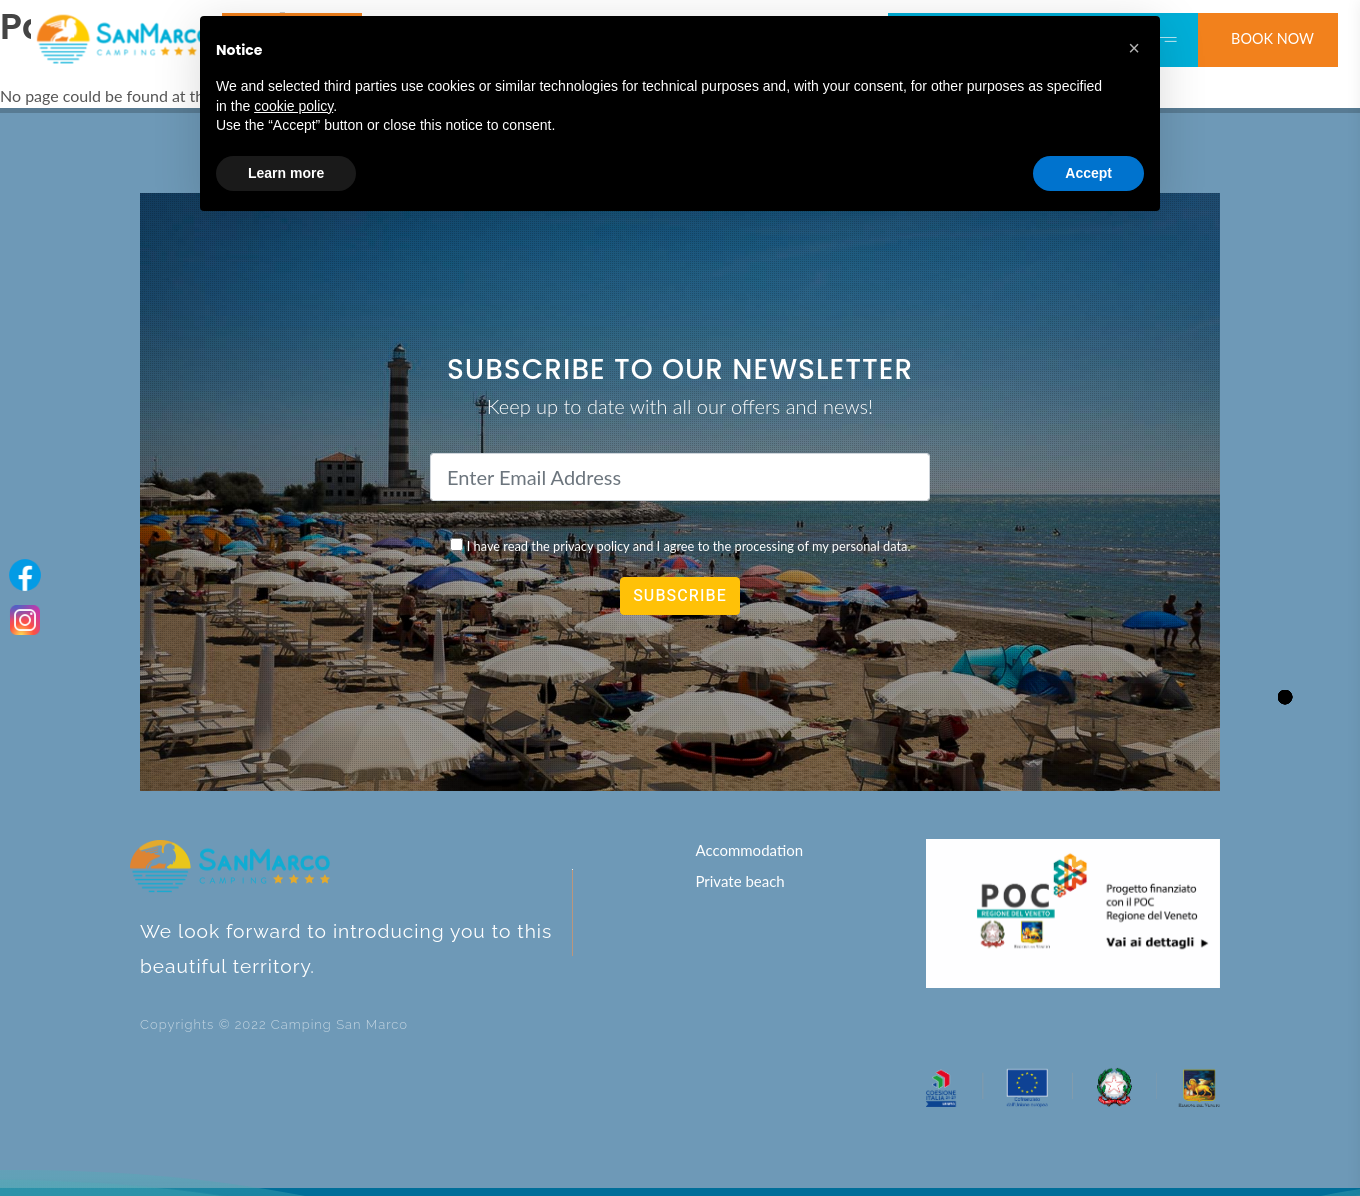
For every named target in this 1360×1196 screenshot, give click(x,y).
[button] (1134, 48)
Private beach (739, 881)
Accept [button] (1088, 173)
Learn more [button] (286, 173)
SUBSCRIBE (680, 596)
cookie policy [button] (293, 106)
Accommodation (749, 850)
